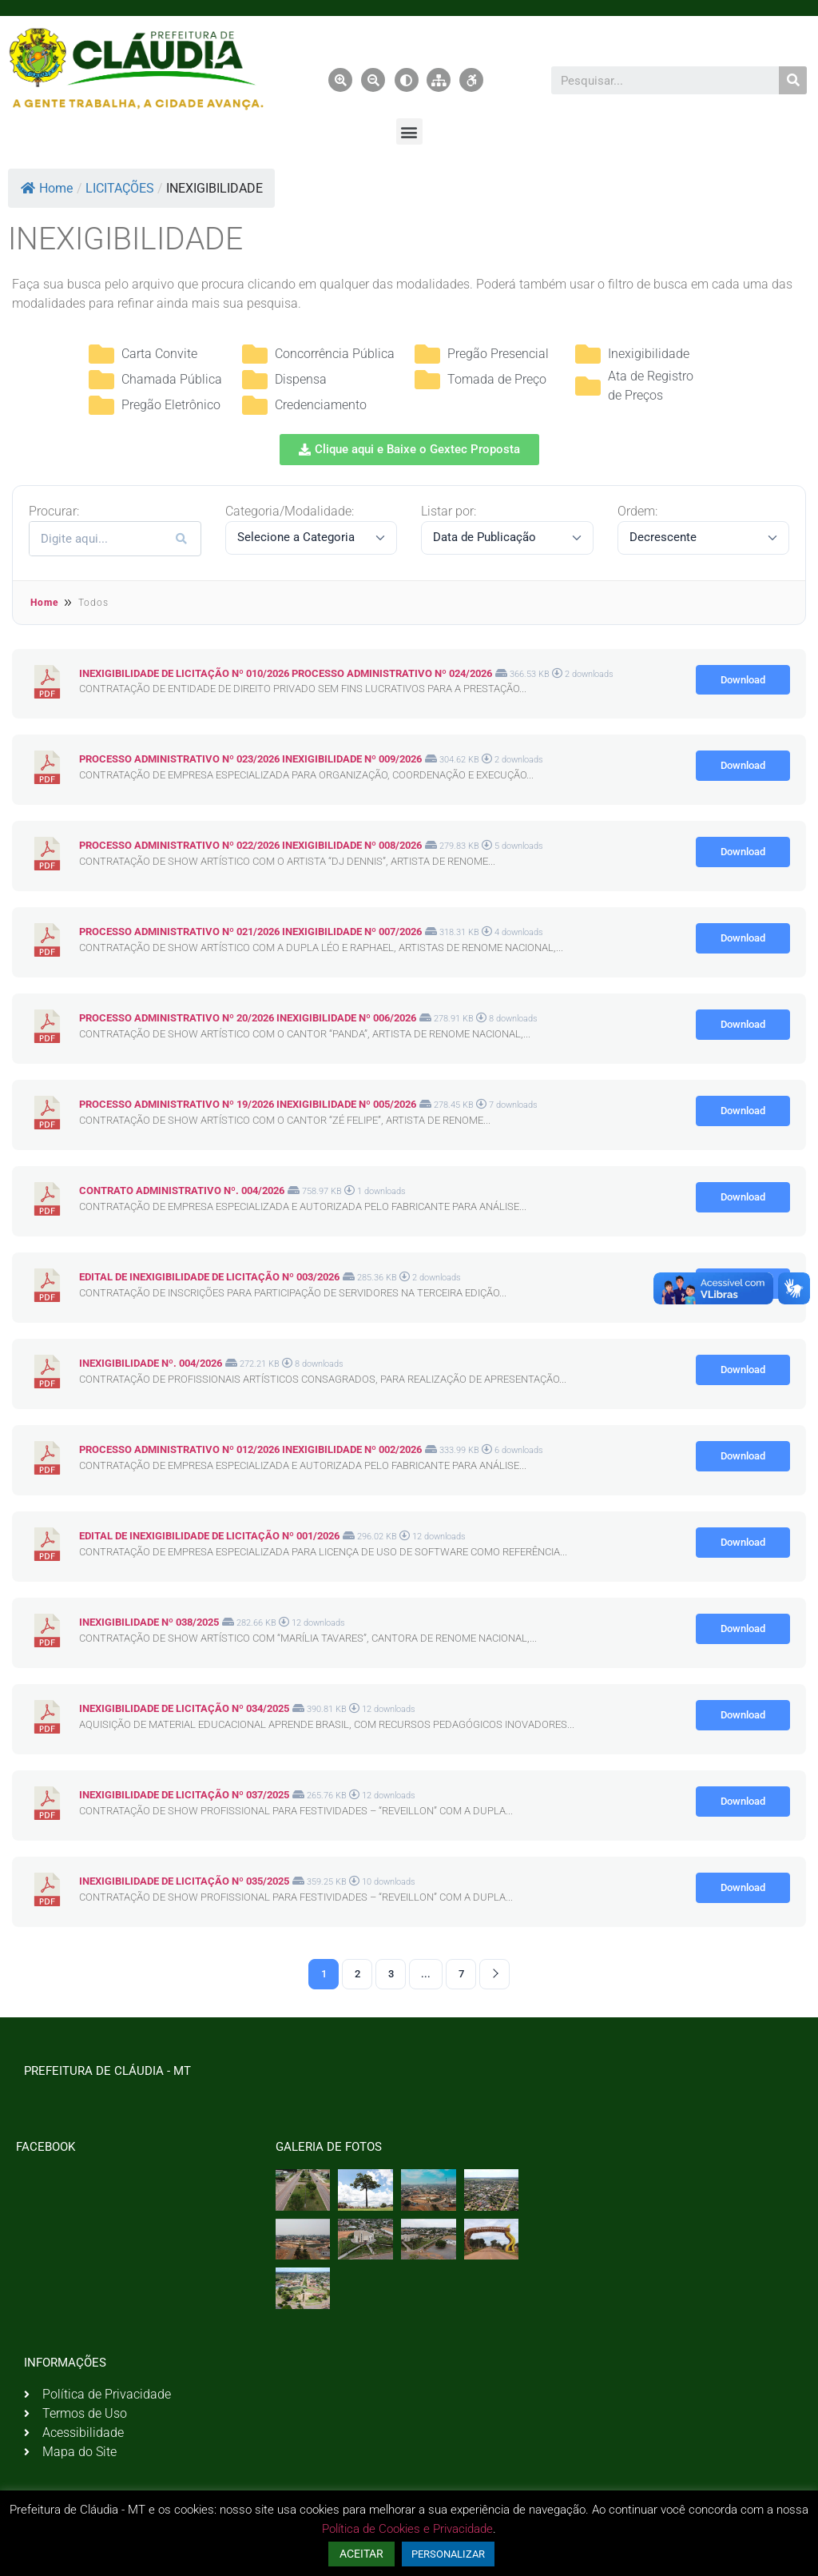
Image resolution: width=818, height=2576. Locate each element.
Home (47, 188)
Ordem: (637, 511)
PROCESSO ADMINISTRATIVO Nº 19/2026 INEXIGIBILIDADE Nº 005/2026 (247, 1104)
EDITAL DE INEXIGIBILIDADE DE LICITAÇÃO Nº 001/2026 (209, 1536)
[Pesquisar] (793, 80)
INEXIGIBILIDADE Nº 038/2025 (149, 1622)
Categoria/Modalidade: (289, 511)
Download (743, 680)
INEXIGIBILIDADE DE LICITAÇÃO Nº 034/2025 (184, 1708)
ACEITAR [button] (361, 2553)
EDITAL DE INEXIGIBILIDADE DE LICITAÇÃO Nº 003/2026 (209, 1277)
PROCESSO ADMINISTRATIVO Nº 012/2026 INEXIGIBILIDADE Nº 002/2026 (250, 1449)
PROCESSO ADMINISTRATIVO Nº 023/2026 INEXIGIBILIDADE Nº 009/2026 (250, 759)
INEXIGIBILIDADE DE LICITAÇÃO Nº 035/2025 (184, 1881)
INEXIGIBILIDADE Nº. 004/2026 (150, 1363)
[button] (409, 131)
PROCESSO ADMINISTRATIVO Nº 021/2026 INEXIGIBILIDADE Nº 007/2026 (250, 932)
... (426, 1974)
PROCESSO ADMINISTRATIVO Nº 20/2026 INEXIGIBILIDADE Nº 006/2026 (247, 1018)
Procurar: (54, 511)
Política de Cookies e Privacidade (407, 2529)
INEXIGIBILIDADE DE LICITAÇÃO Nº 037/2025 (184, 1795)
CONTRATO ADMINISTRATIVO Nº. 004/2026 (181, 1190)
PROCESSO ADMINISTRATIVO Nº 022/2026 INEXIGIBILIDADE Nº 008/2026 (250, 845)
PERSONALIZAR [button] (448, 2554)
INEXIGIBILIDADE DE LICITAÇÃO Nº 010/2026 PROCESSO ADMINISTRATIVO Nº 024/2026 (285, 673)
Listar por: (448, 511)
